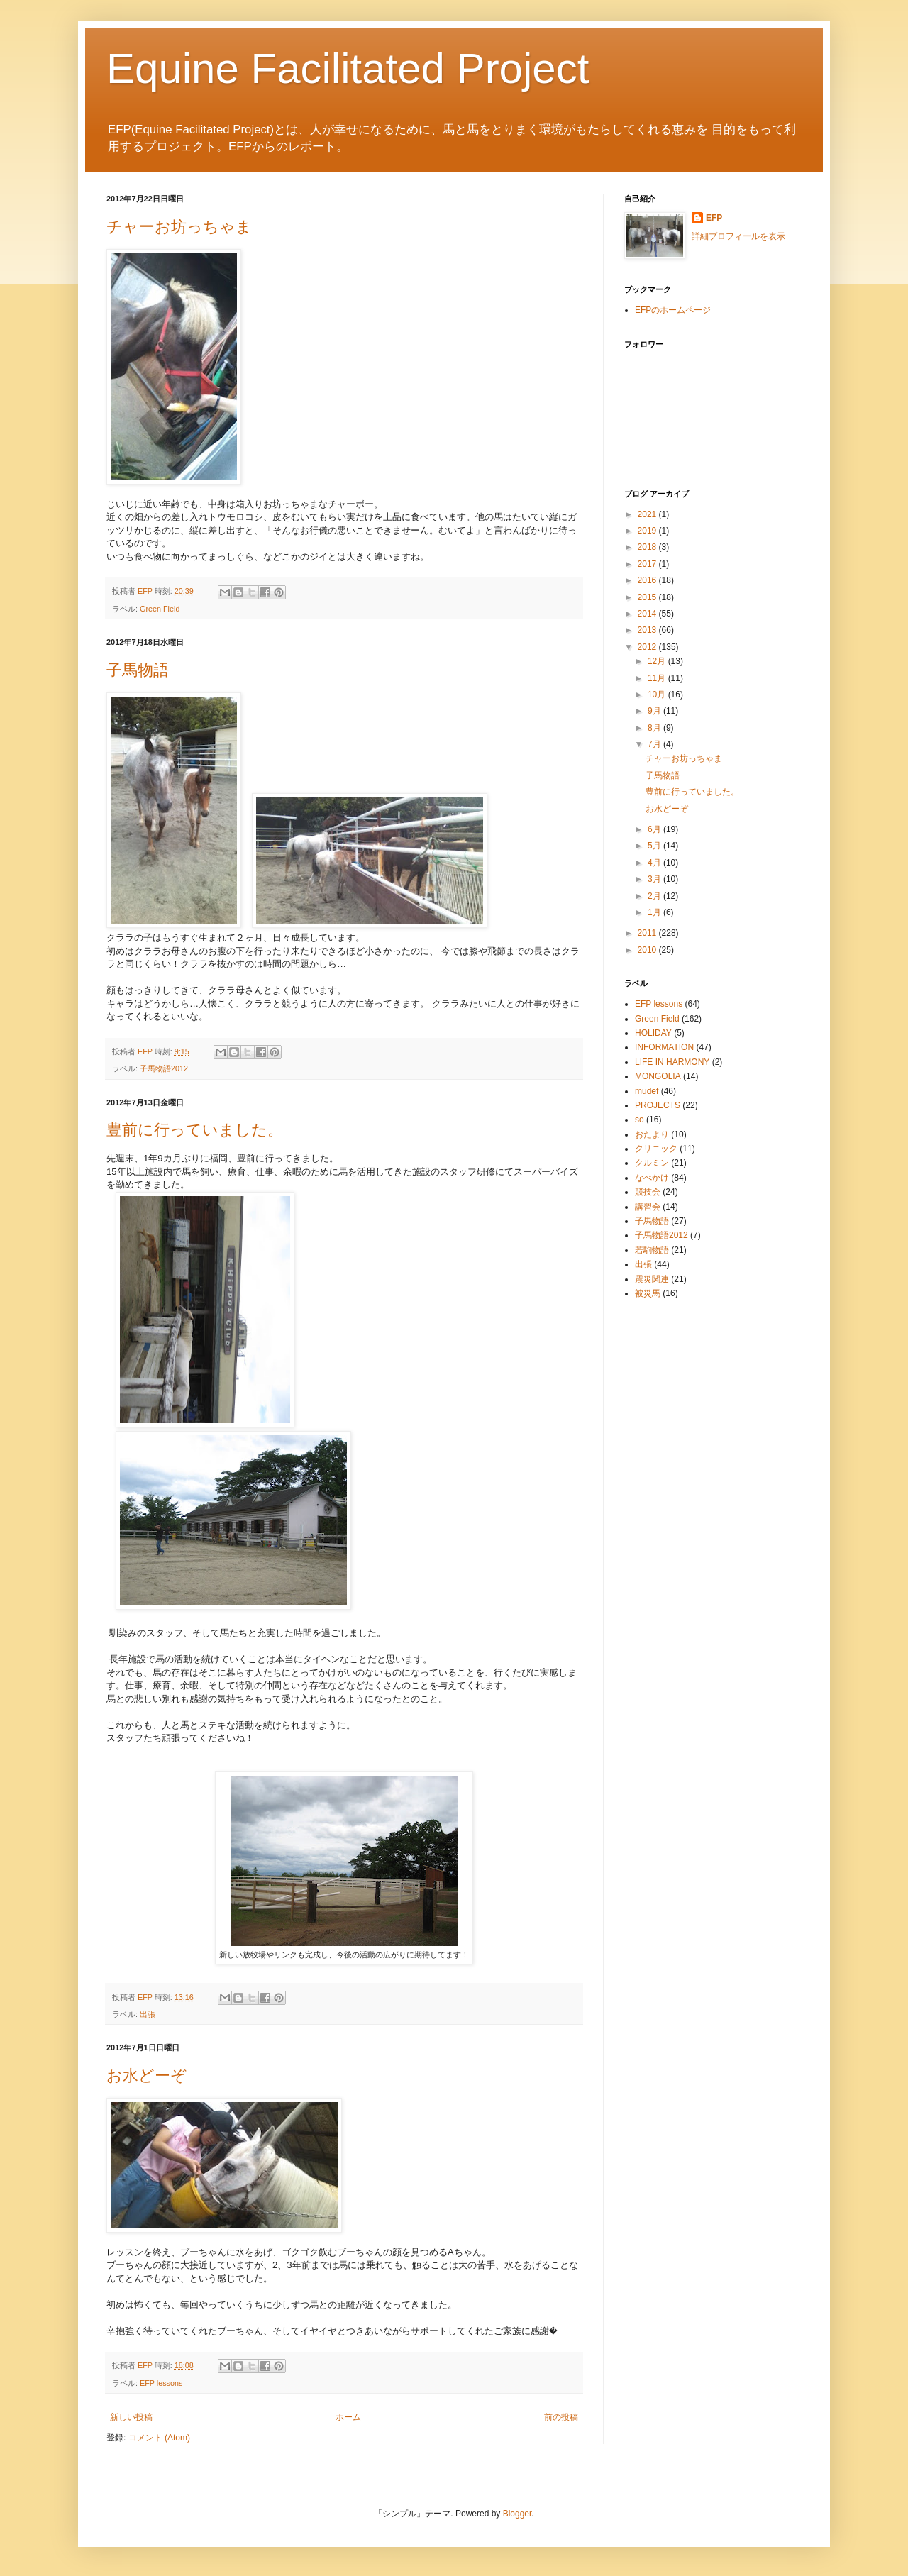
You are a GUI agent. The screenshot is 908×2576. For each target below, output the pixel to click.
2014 (648, 614)
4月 (655, 863)
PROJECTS (657, 1105)
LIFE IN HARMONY (672, 1062)
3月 (655, 879)
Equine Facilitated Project (347, 68)
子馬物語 (137, 670)
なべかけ (652, 1178)
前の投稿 (561, 2417)
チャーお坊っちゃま (179, 227)
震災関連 (652, 1279)
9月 (655, 711)
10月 (658, 695)
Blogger (517, 2514)
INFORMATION (664, 1047)
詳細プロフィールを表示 (738, 236)
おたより (652, 1134)
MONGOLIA (658, 1076)
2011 (648, 933)
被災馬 (647, 1293)
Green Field (159, 608)
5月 (655, 846)
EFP (714, 218)
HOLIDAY (653, 1033)
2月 (655, 896)
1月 (655, 912)
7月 (655, 744)
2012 (648, 647)
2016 (648, 580)
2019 (648, 531)
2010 (648, 950)
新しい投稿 (131, 2417)
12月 (658, 661)
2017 (648, 564)
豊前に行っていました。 (194, 1130)
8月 (655, 728)
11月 (658, 678)
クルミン (652, 1163)
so (639, 1119)
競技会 (647, 1192)
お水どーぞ (146, 2075)
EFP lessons (161, 2383)
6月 (655, 829)
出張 (147, 2014)
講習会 (647, 1207)
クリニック (656, 1149)
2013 (648, 630)
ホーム (348, 2417)
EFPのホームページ (673, 310)
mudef (646, 1091)
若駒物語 (652, 1250)
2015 (648, 597)
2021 (648, 514)
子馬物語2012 (164, 1068)
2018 (648, 547)
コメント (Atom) (159, 2438)
